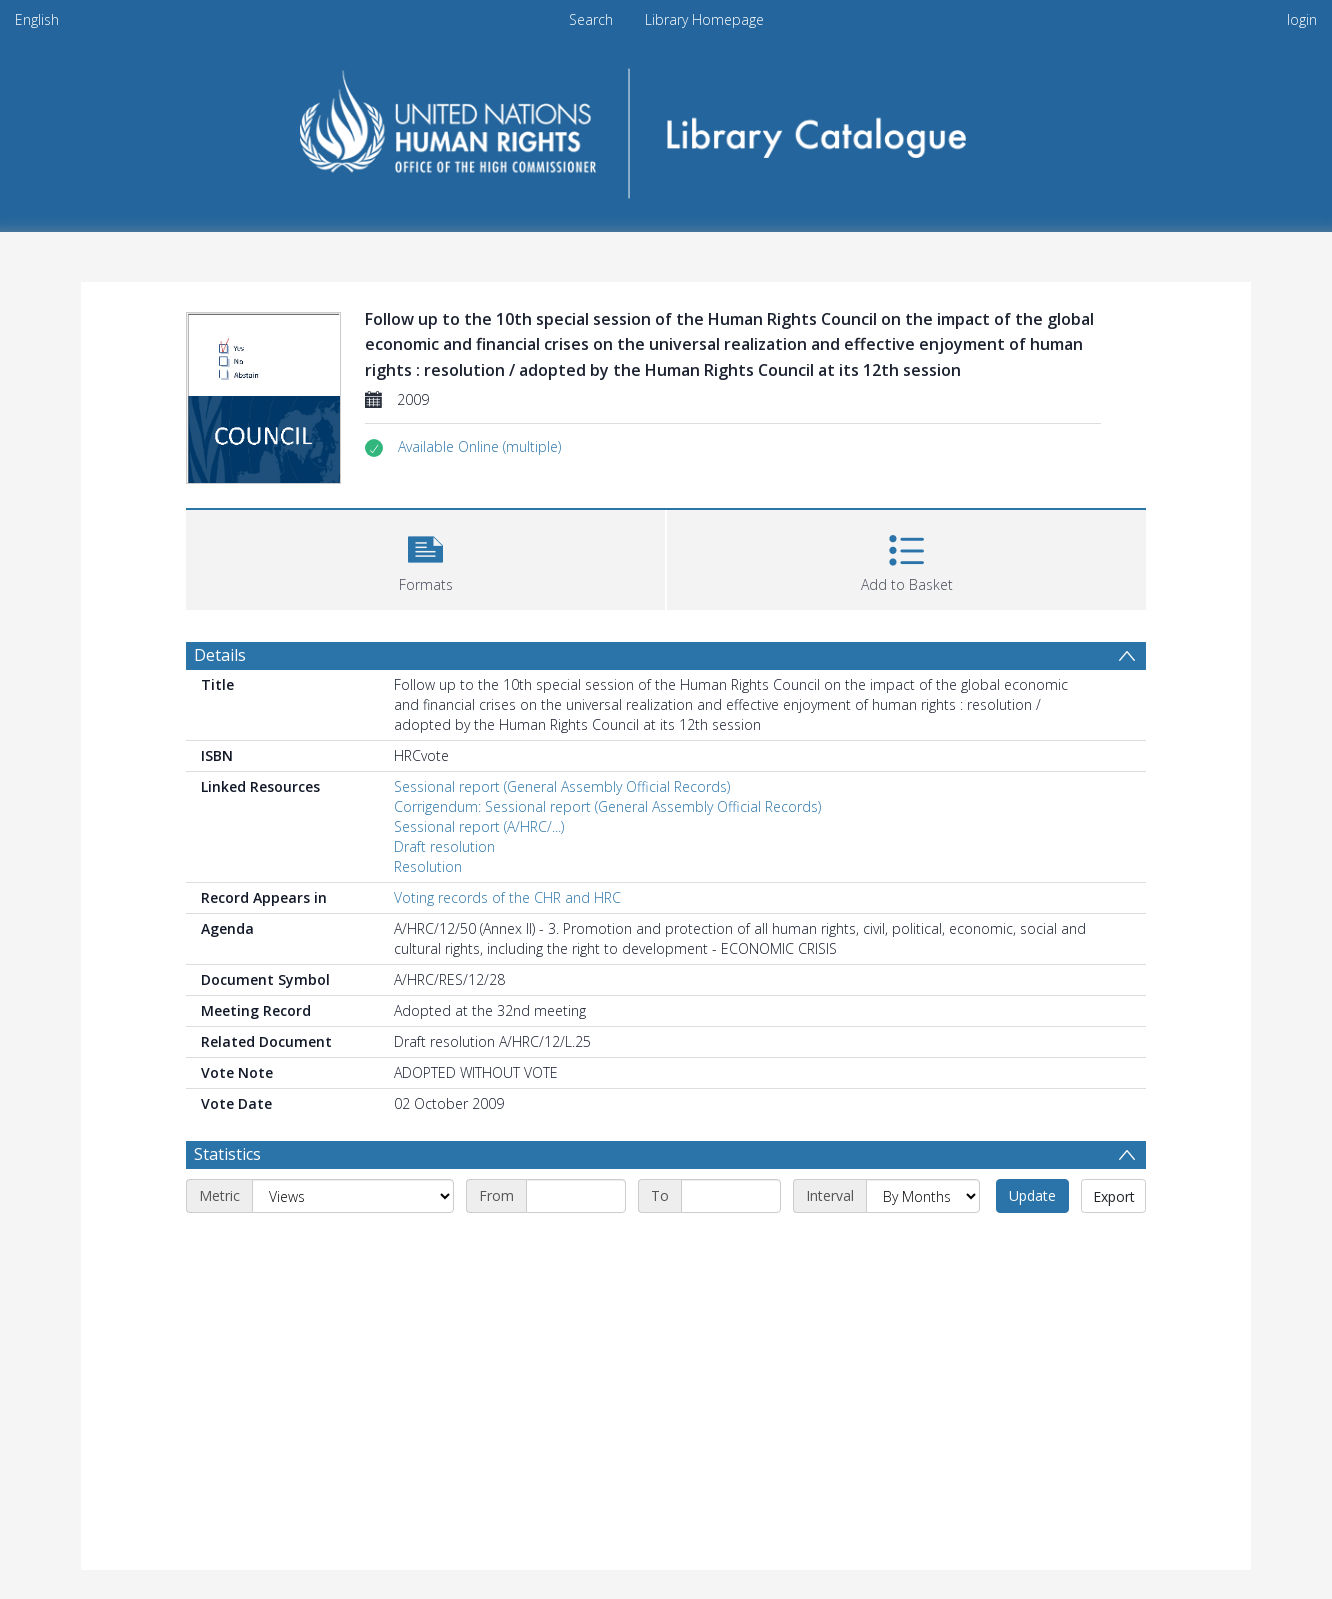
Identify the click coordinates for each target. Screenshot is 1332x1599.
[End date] (731, 1196)
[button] (479, 447)
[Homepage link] (666, 126)
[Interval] (923, 1196)
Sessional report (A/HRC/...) (479, 826)
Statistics (227, 1154)
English (37, 19)
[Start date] (576, 1196)
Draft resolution (444, 846)
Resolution (428, 866)
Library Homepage (704, 19)
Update (1032, 1195)
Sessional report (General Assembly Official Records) (562, 786)
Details (220, 655)
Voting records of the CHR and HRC (507, 897)
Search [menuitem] (591, 19)
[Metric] (353, 1196)
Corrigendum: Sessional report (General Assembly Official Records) (607, 806)
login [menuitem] (1302, 19)
